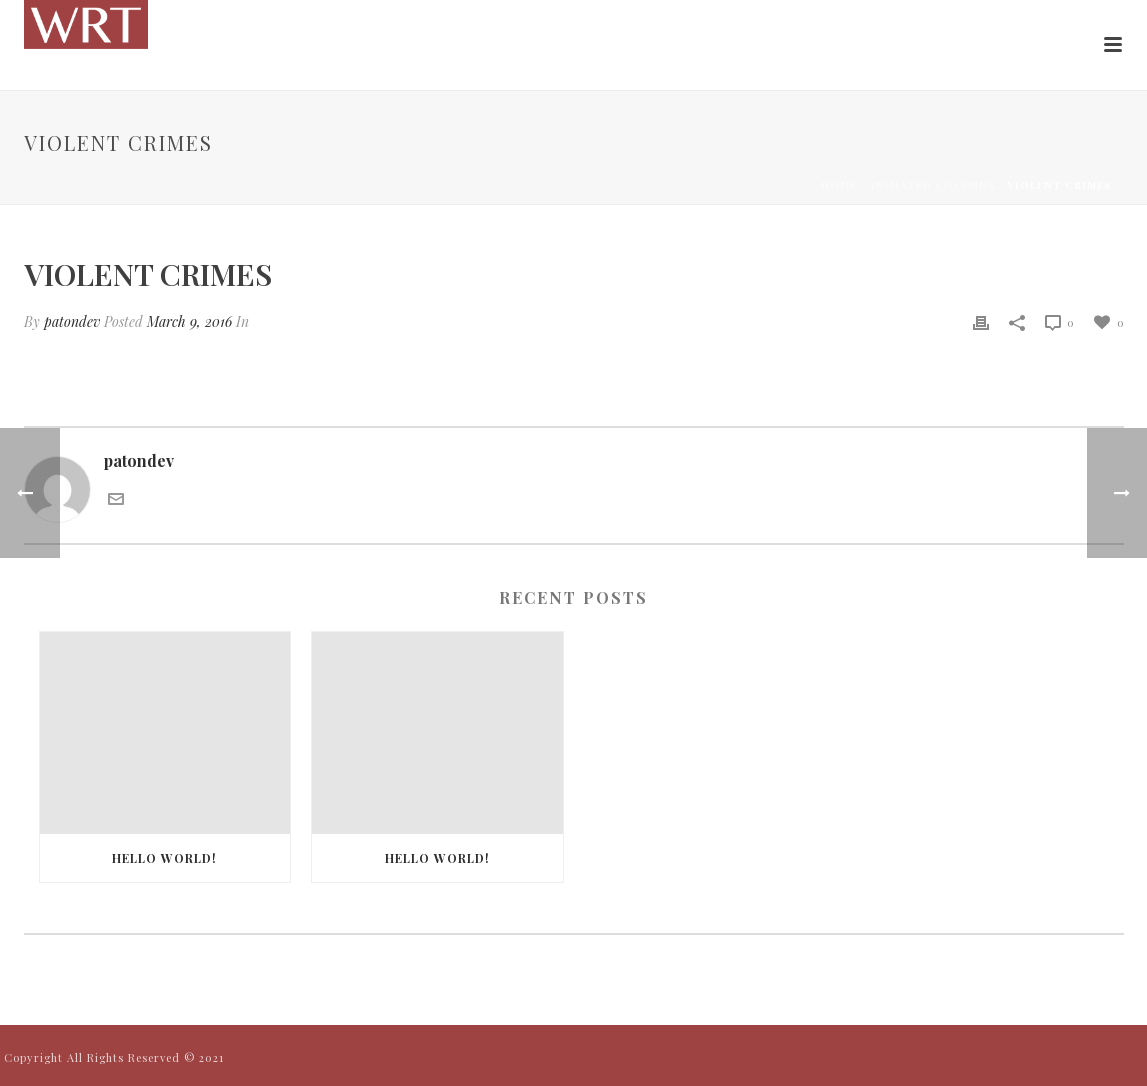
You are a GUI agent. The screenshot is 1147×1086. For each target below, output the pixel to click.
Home (839, 185)
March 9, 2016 (189, 321)
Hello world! (164, 858)
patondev (72, 321)
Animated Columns (932, 185)
